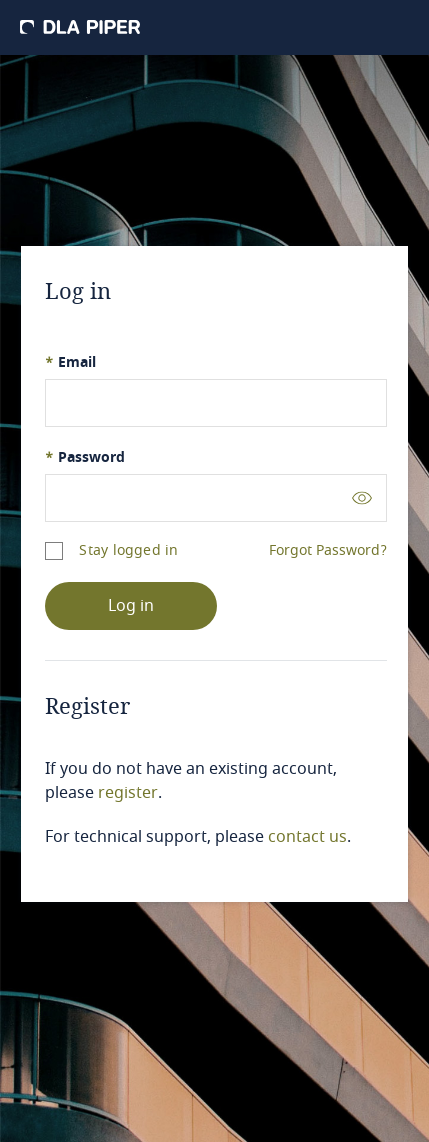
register (128, 793)
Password (85, 457)
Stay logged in (128, 550)
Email (70, 362)
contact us (307, 837)
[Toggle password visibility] (362, 497)
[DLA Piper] (80, 27)
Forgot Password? (328, 551)
